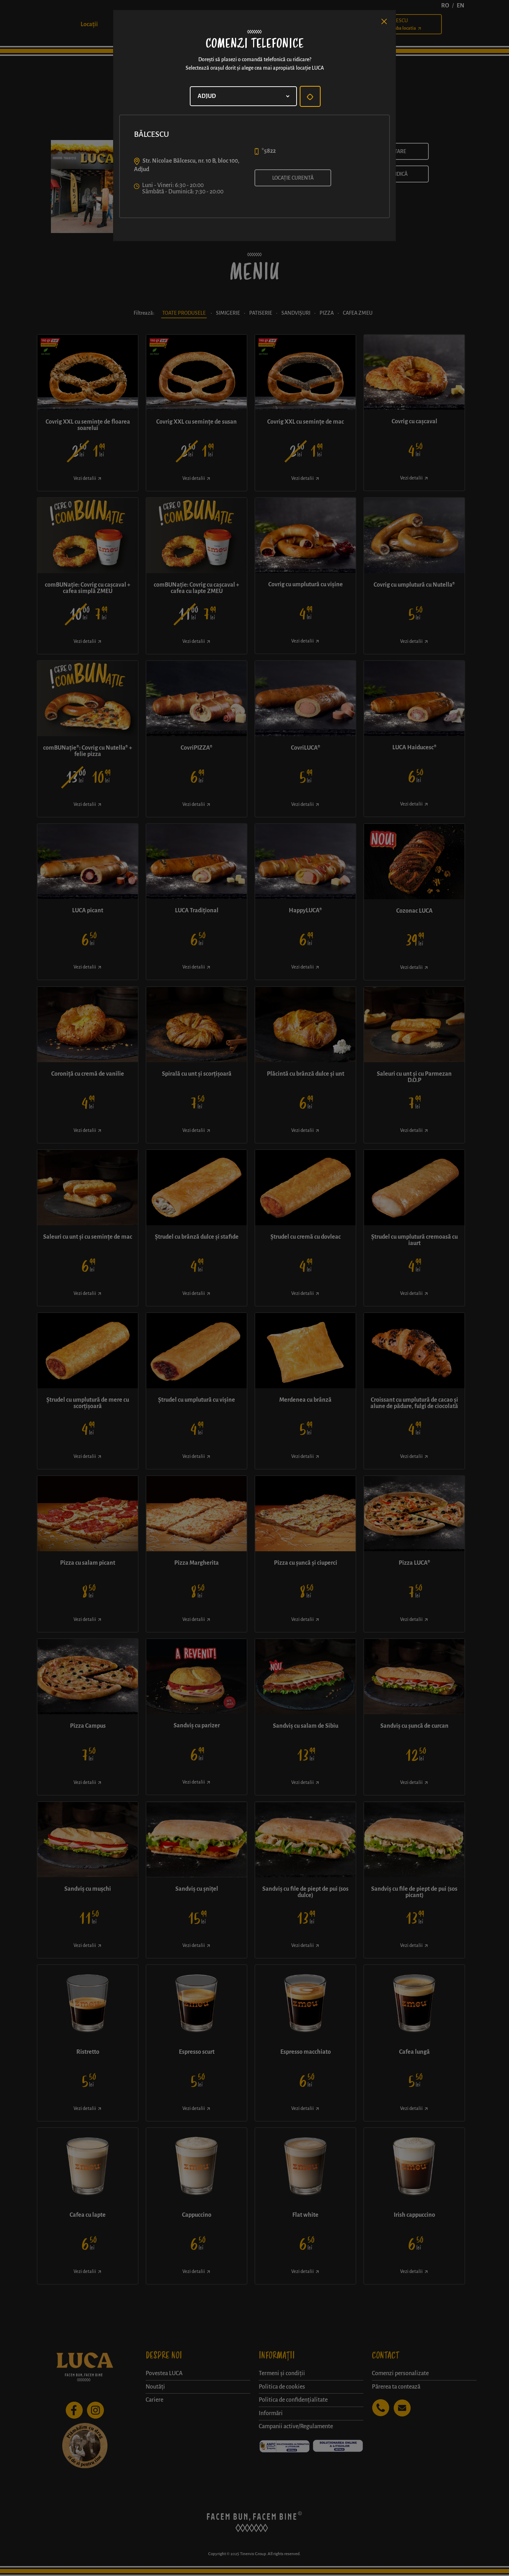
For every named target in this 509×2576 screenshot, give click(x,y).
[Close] (384, 21)
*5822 (269, 151)
